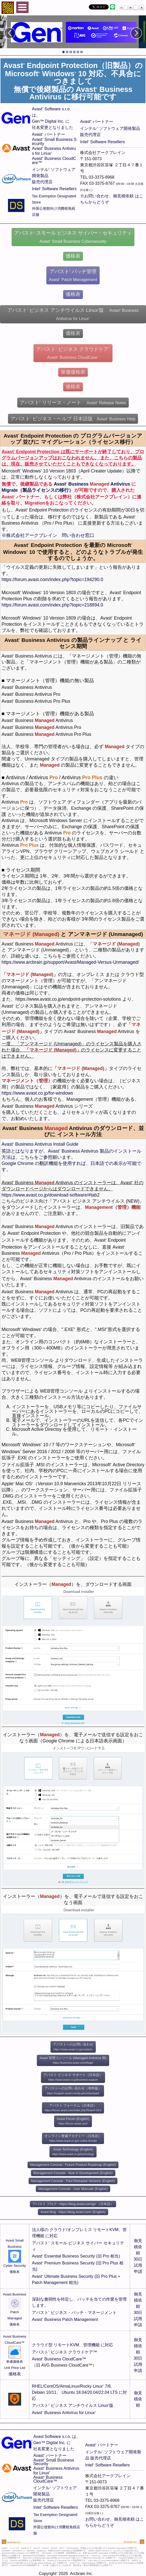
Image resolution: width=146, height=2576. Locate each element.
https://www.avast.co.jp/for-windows (37, 1093)
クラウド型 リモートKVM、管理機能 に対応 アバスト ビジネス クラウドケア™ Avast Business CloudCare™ (72, 2352)
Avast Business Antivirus (92, 484)
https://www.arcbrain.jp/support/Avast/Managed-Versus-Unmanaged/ (70, 962)
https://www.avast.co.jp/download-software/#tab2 (50, 1195)
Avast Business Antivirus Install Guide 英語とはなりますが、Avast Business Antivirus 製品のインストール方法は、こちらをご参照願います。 (71, 1151)
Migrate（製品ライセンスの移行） (37, 490)
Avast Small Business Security (54, 141)
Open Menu (22, 7)
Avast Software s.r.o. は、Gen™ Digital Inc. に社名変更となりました (56, 2442)
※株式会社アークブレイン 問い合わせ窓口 (48, 535)
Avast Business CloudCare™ (54, 160)
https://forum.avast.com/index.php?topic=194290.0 (52, 579)
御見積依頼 (138, 2399)
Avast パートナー (48, 134)
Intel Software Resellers (54, 189)
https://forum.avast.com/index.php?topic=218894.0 (52, 604)
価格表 (14, 2374)
